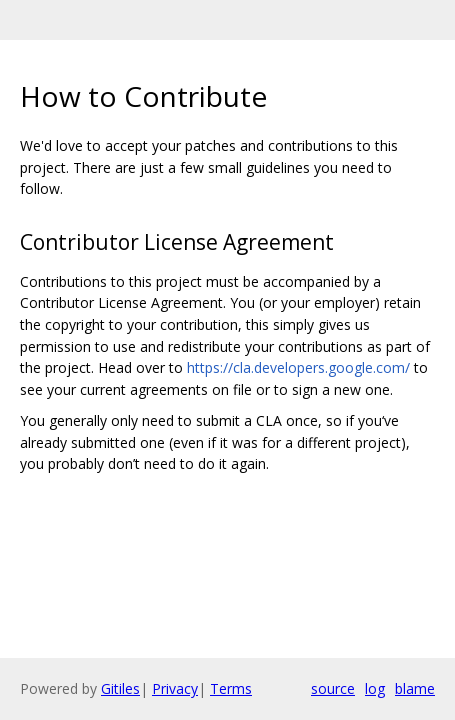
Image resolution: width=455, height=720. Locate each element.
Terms (231, 688)
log (375, 688)
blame (415, 688)
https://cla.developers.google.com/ (298, 367)
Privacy (175, 688)
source (333, 688)
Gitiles (120, 688)
